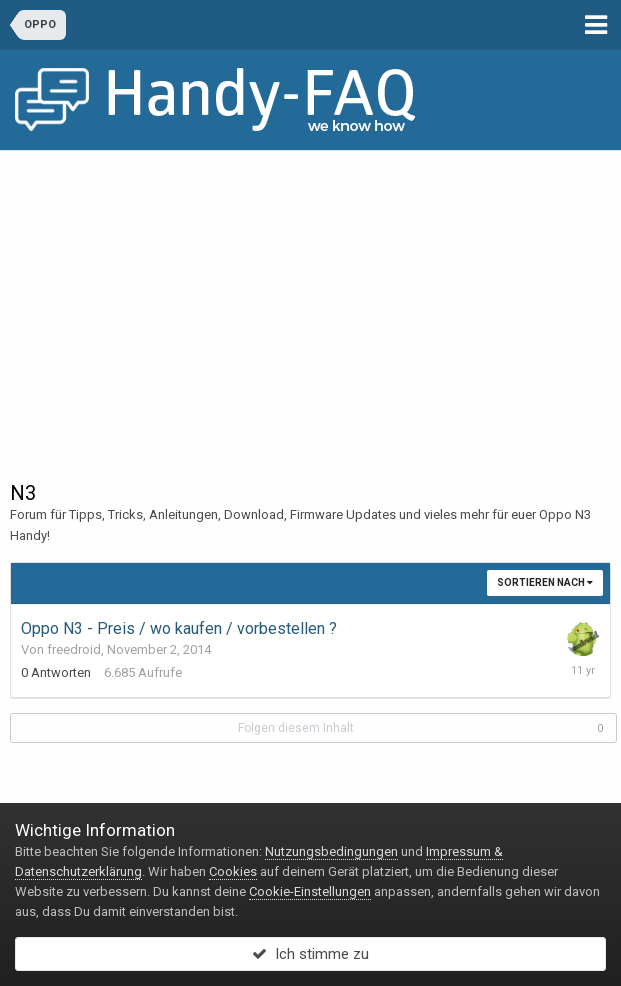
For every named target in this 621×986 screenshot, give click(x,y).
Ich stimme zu (310, 954)
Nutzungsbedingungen (331, 851)
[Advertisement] (310, 301)
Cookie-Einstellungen (310, 891)
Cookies (233, 871)
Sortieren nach (545, 582)
